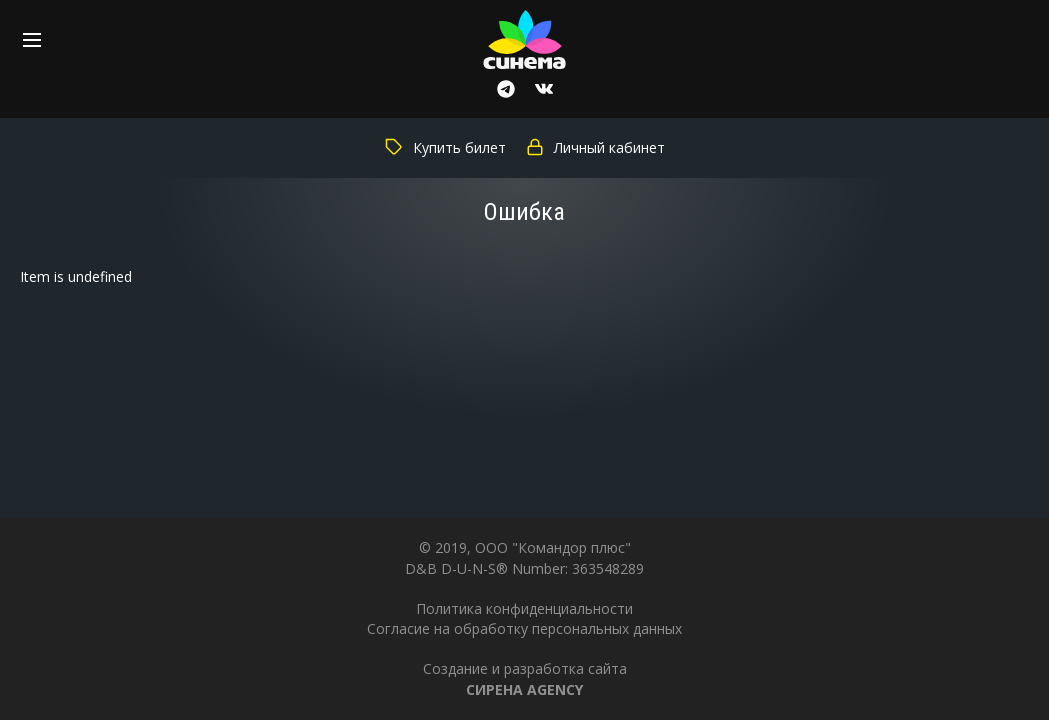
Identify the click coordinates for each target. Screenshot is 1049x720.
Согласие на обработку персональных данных (524, 628)
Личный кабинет (595, 147)
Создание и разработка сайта (525, 678)
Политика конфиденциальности (524, 608)
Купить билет (445, 147)
